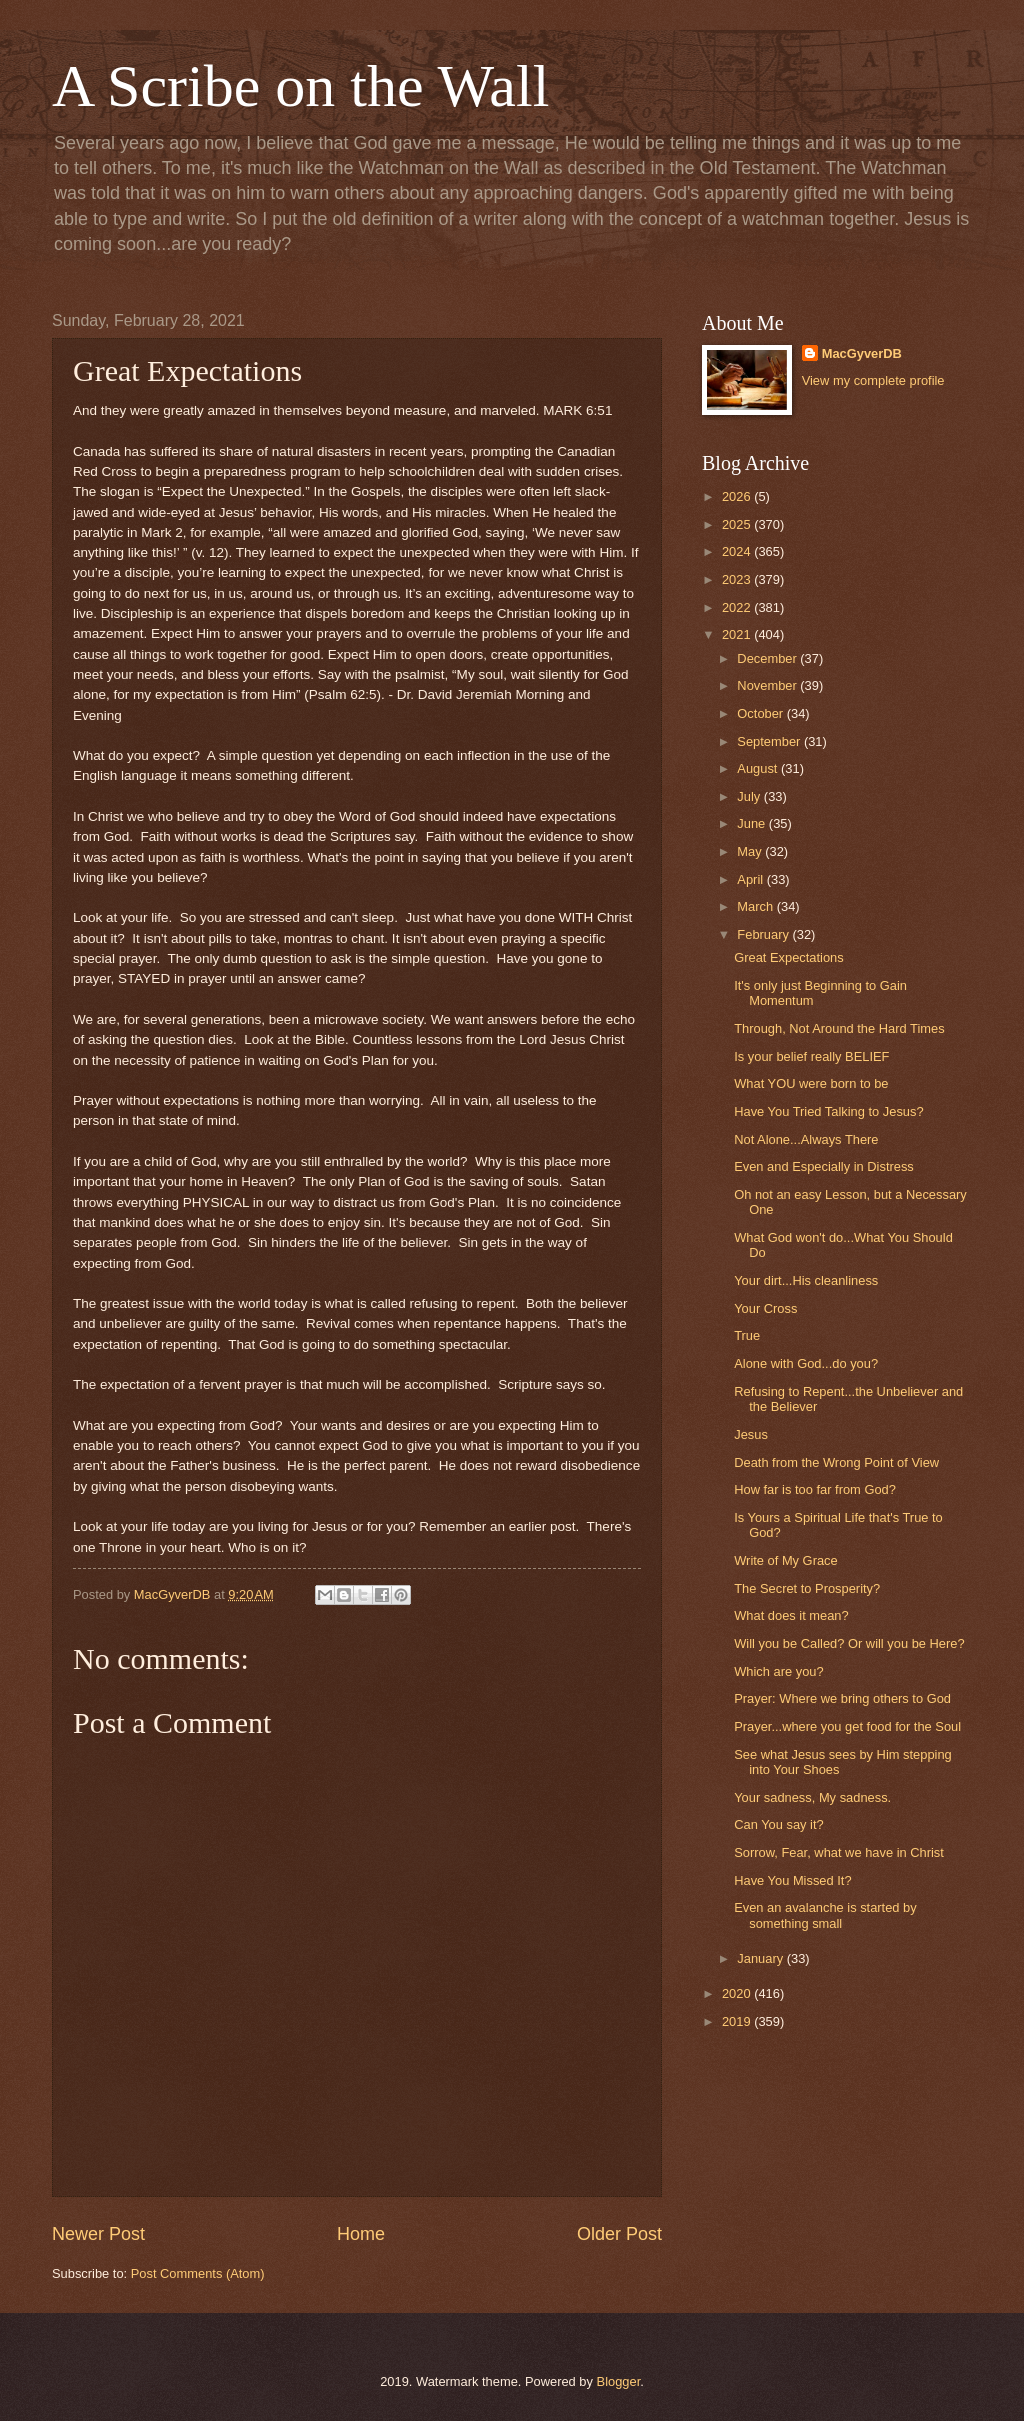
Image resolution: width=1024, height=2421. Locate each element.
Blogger (619, 2381)
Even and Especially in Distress (824, 1166)
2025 (738, 524)
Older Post (619, 2234)
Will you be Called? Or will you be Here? (849, 1643)
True (747, 1335)
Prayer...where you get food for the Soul (847, 1726)
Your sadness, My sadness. (812, 1797)
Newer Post (98, 2234)
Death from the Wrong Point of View (836, 1462)
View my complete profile (873, 380)
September (770, 741)
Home (361, 2234)
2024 (738, 551)
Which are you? (778, 1671)
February (764, 934)
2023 (738, 579)
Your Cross (765, 1308)
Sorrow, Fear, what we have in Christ (839, 1852)
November (768, 685)
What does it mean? (791, 1615)
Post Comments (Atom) (198, 2273)
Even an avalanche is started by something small (825, 1915)
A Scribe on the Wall (300, 86)
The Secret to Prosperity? (807, 1588)
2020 (738, 1993)
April (751, 879)
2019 (738, 2021)
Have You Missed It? (792, 1880)
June (753, 823)
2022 (738, 607)
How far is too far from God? (815, 1489)
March (756, 906)
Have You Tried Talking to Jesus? (828, 1111)
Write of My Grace (786, 1560)
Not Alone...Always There (806, 1139)
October (761, 713)
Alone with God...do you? (806, 1363)
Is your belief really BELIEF (811, 1056)
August (759, 768)
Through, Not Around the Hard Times (839, 1028)
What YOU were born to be (811, 1083)
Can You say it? (778, 1824)
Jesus (751, 1434)
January (761, 1958)
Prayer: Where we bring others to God (842, 1698)
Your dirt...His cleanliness (806, 1280)
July (750, 796)
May (751, 851)
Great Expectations (789, 957)
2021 (738, 634)
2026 (738, 496)
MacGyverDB (862, 353)
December (768, 658)
